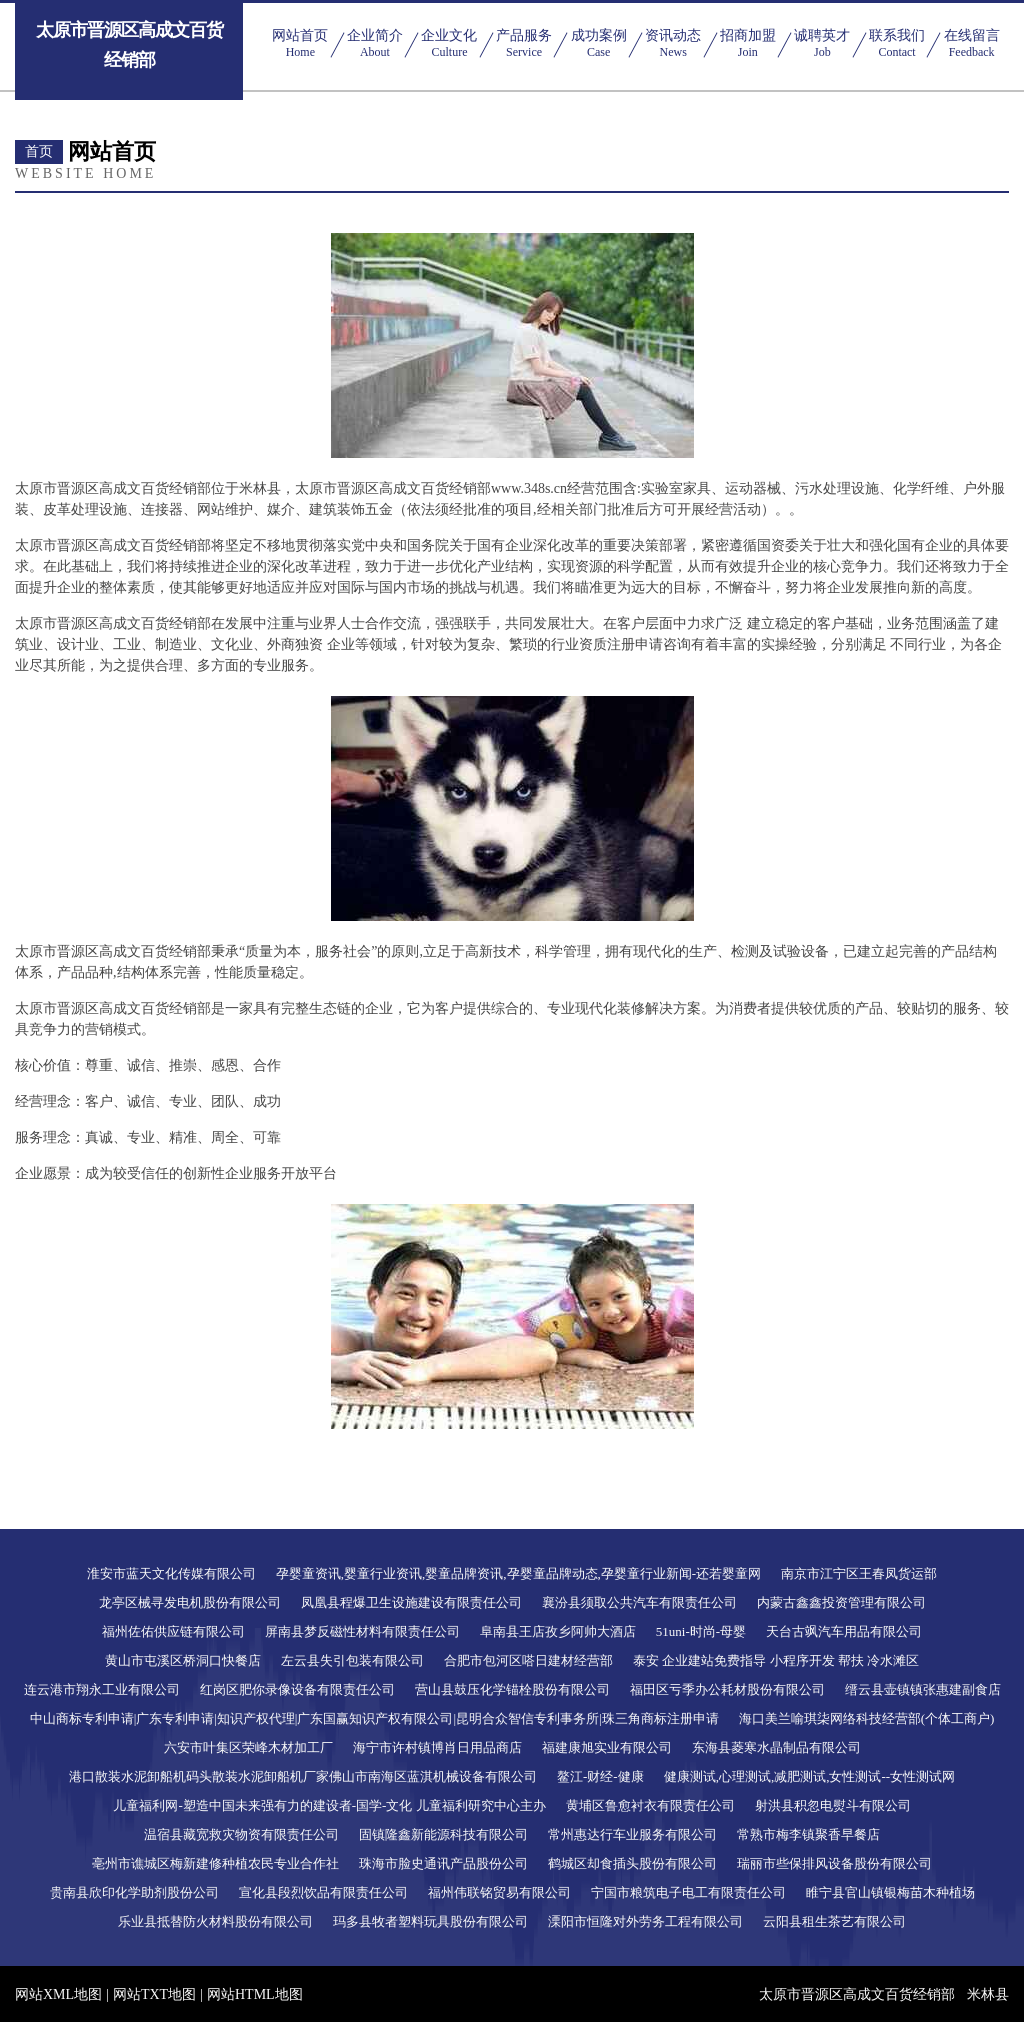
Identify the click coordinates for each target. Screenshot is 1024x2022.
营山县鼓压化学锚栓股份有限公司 (512, 1689)
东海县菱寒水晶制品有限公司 (776, 1747)
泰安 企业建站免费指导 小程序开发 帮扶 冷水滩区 (776, 1660)
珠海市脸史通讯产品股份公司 (443, 1863)
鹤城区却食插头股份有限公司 (632, 1863)
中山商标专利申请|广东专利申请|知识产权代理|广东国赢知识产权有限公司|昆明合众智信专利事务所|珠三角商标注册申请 (374, 1718)
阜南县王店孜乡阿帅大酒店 (558, 1631)
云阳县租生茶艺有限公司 (834, 1921)
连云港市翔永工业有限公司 (102, 1689)
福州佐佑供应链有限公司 (173, 1631)
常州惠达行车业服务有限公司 (632, 1834)
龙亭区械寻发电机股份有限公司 (190, 1602)
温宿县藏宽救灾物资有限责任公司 (241, 1834)
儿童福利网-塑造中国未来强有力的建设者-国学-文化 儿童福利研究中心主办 (329, 1805)
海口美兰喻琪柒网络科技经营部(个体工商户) (867, 1718)
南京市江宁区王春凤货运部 (859, 1573)
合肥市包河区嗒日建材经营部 (528, 1660)
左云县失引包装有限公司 (352, 1660)
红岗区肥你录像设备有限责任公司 (297, 1689)
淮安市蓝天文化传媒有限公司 (171, 1573)
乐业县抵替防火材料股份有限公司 (215, 1921)
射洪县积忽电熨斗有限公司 (833, 1805)
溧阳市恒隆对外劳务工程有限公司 (645, 1921)
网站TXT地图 (154, 1994)
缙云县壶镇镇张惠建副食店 (923, 1689)
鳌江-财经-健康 (600, 1776)
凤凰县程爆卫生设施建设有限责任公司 (411, 1602)
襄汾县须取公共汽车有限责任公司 (639, 1602)
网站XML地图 (58, 1994)
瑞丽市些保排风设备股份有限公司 (834, 1863)
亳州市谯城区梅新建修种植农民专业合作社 (215, 1863)
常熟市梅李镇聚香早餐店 (808, 1834)
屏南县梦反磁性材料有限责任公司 (362, 1631)
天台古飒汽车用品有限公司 (844, 1631)
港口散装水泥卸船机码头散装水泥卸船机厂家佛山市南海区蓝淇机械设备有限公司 (303, 1776)
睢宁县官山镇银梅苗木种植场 (890, 1892)
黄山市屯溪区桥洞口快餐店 (183, 1660)
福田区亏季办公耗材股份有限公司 (727, 1689)
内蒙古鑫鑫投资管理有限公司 (841, 1602)
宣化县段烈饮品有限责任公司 (323, 1892)
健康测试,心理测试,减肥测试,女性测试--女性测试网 (809, 1776)
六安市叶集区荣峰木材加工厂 (248, 1747)
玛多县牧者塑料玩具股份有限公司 (430, 1921)
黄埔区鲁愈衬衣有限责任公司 (650, 1805)
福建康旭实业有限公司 (607, 1747)
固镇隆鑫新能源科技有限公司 (443, 1834)
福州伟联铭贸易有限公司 (499, 1892)
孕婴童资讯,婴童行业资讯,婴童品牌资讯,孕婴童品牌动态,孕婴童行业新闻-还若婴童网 (518, 1573)
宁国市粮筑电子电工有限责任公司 (688, 1892)
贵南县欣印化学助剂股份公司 (134, 1892)
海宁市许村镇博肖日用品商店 (437, 1747)
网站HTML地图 (255, 1994)
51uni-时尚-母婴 (701, 1631)
